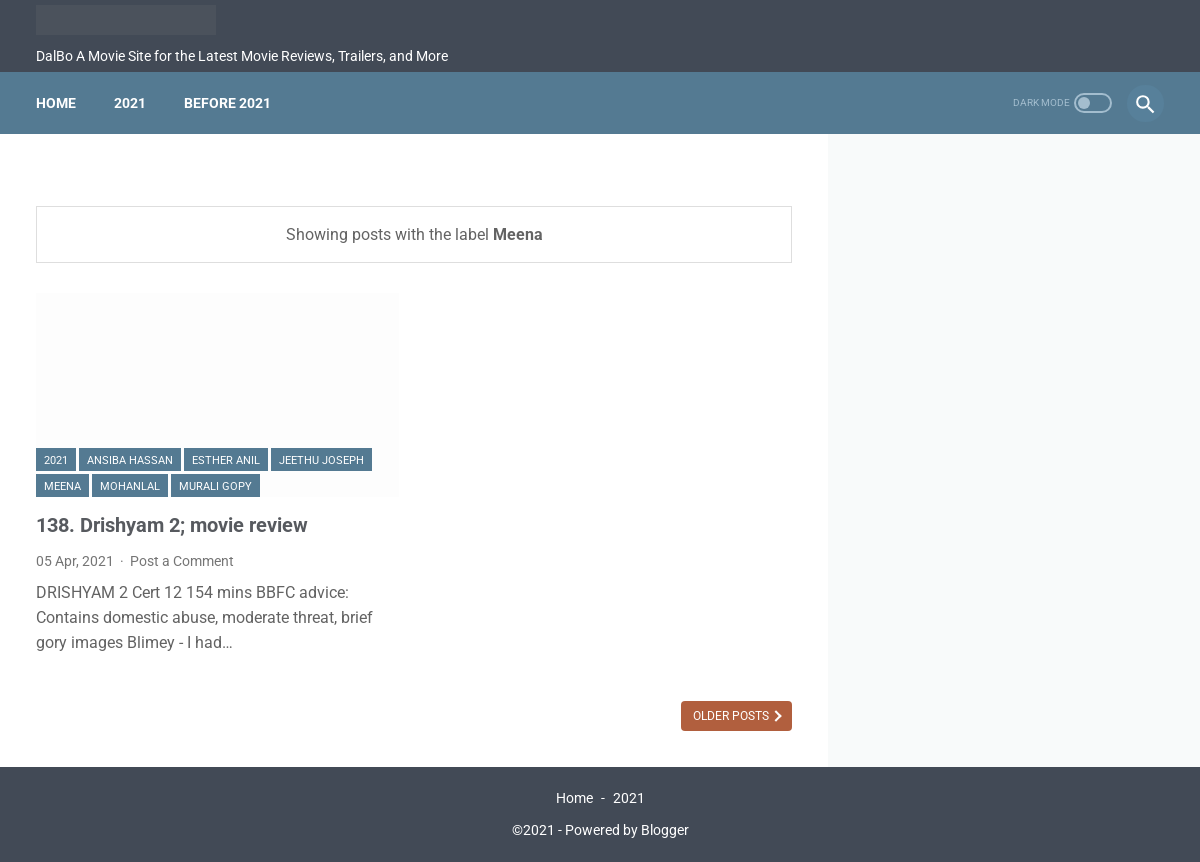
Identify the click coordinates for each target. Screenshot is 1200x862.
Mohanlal (130, 486)
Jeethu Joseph (321, 460)
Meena (62, 486)
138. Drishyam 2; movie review (172, 525)
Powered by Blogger (627, 830)
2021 (130, 103)
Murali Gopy (215, 486)
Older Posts (732, 716)
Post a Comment (182, 561)
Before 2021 (227, 103)
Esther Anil (226, 460)
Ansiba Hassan (130, 460)
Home (56, 103)
